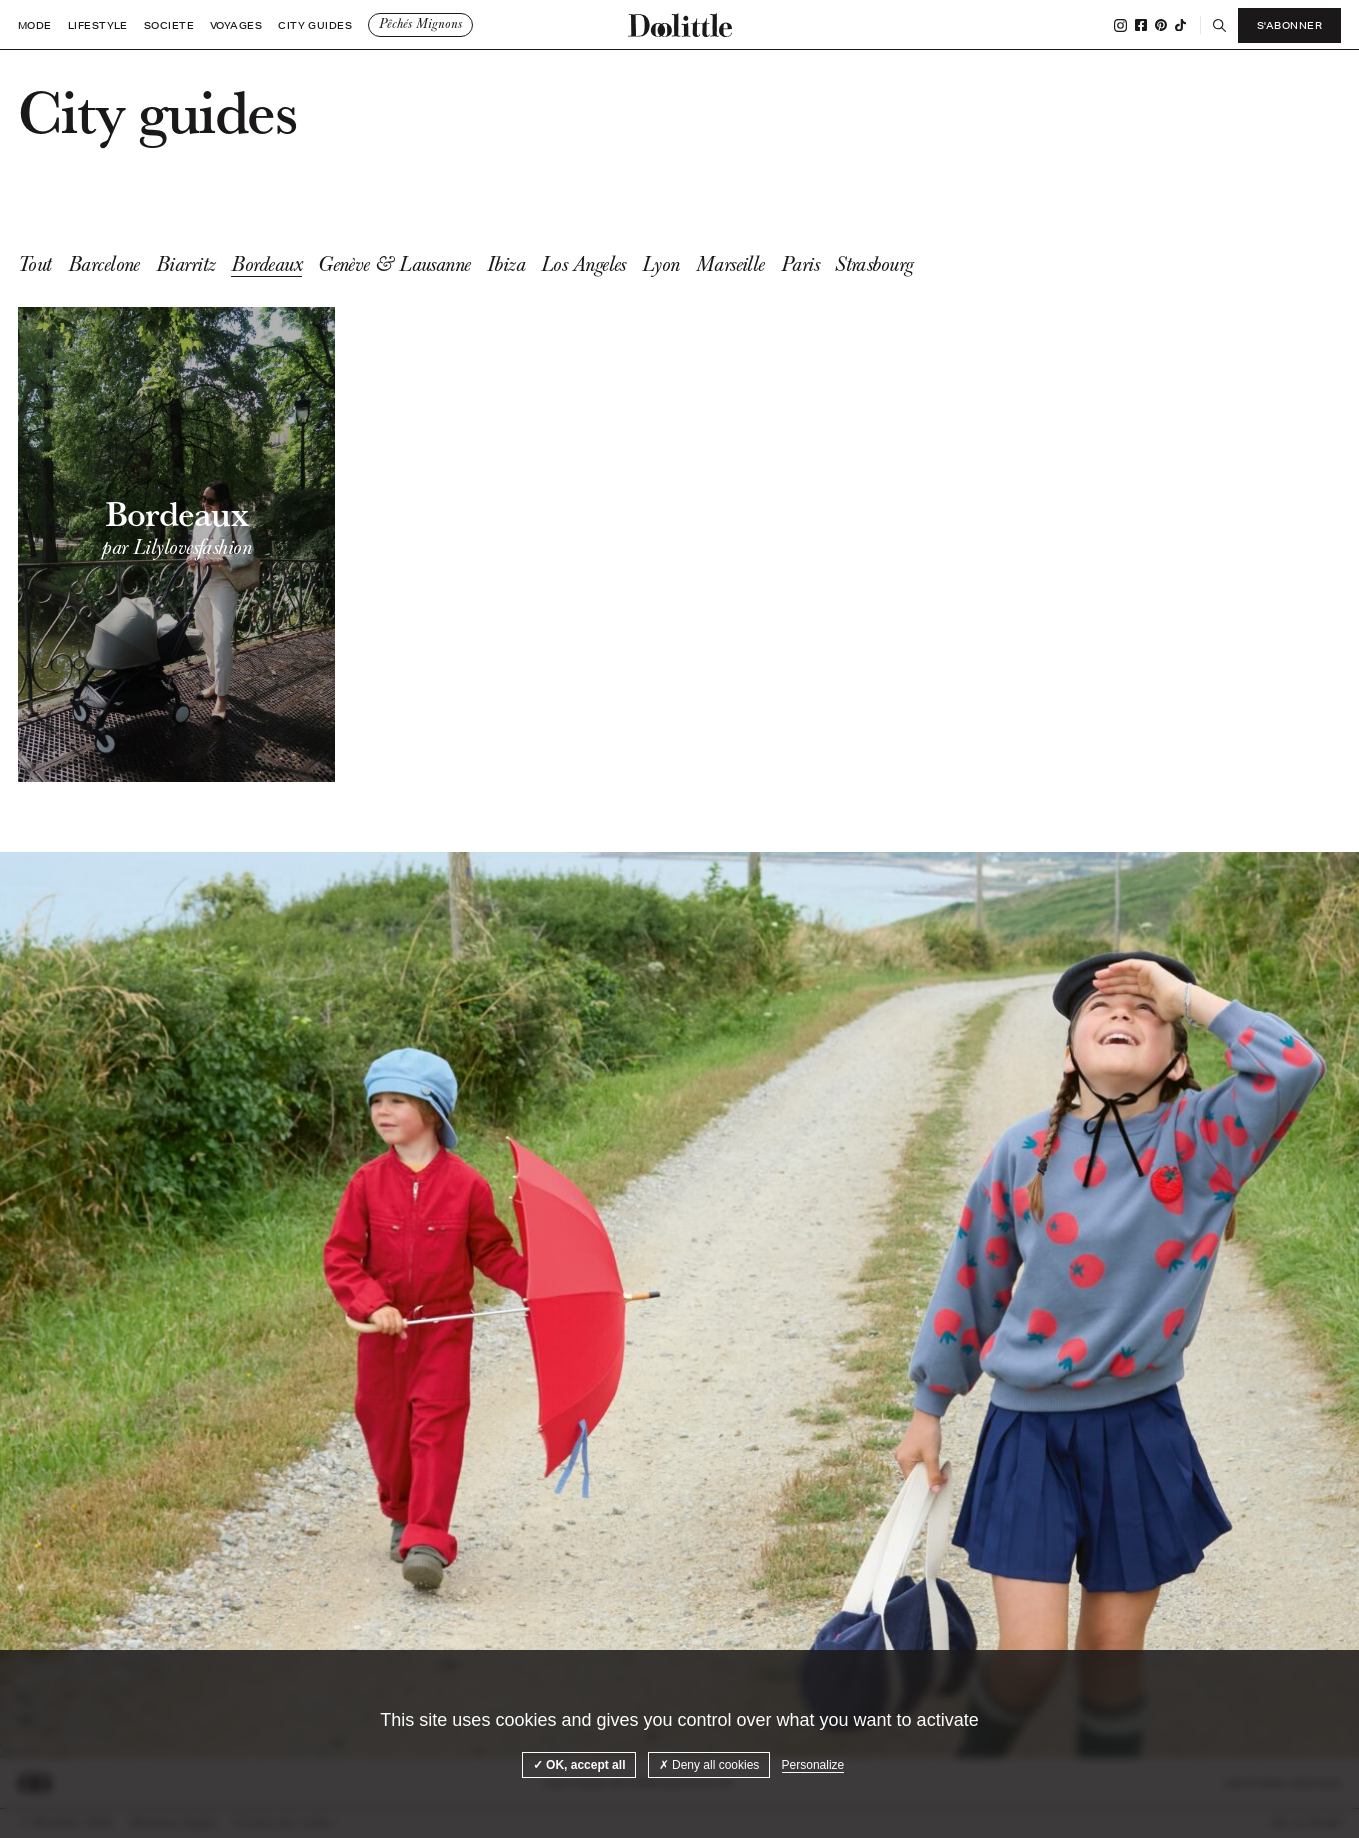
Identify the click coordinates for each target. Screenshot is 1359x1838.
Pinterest (1161, 25)
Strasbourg (874, 264)
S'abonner (1289, 25)
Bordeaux (266, 264)
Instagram (1120, 25)
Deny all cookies (709, 1765)
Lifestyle (98, 25)
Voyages (236, 25)
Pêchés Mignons (420, 24)
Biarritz (186, 264)
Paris (800, 264)
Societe (169, 25)
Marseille (730, 264)
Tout (35, 264)
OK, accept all (579, 1765)
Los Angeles (583, 264)
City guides (315, 25)
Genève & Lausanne (394, 264)
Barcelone (104, 264)
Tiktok (1180, 25)
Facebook (1141, 25)
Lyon (661, 264)
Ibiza (506, 264)
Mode (35, 25)
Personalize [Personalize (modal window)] (813, 1765)
